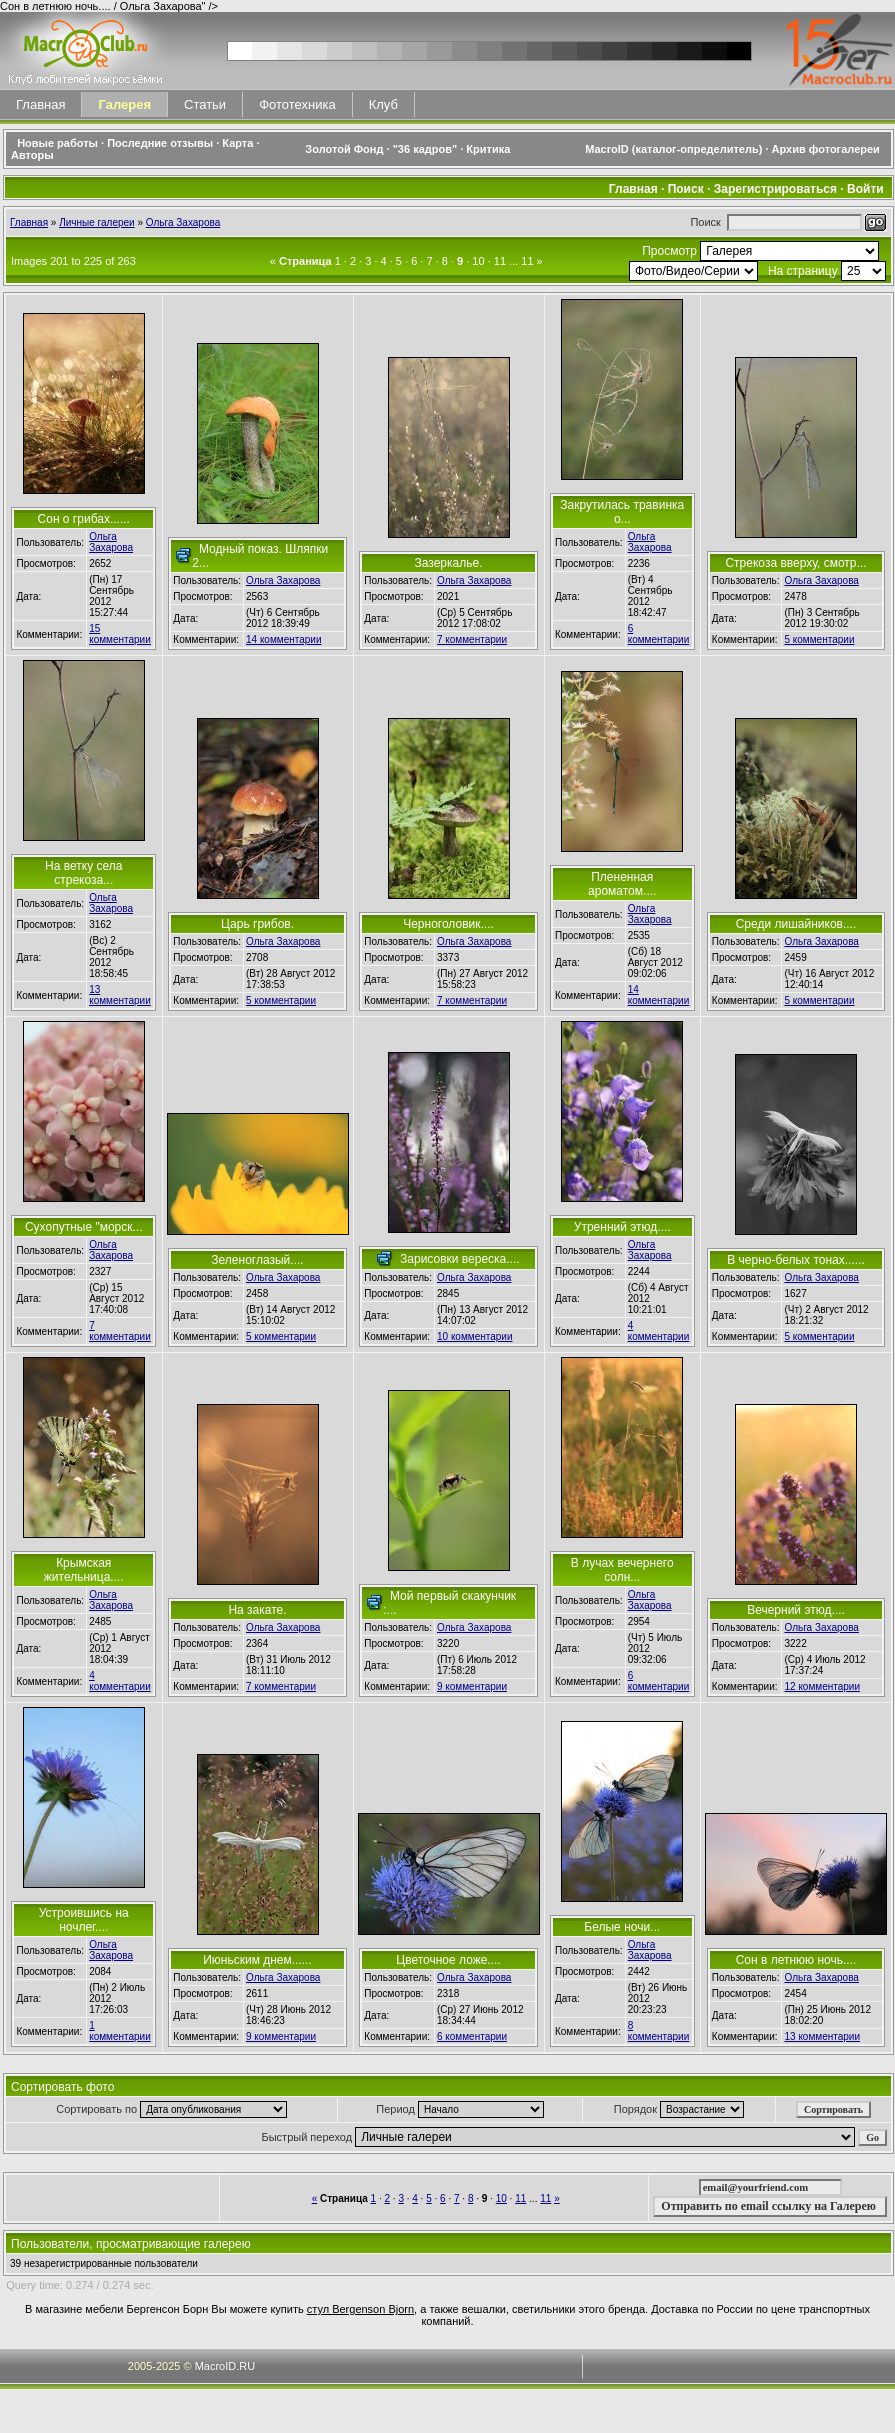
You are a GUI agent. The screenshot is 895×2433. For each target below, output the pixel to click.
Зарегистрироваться (775, 189)
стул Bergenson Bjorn (360, 2309)
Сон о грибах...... (84, 519)
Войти (865, 189)
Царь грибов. (257, 924)
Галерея (124, 104)
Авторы (32, 155)
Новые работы (57, 143)
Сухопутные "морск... (84, 1227)
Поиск (686, 189)
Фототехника (297, 104)
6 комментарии (659, 634)
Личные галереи (97, 222)
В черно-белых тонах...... (796, 1260)
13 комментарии (120, 995)
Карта (237, 143)
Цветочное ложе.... (448, 1960)
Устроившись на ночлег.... (84, 1920)
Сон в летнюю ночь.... (796, 1960)
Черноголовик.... (448, 924)
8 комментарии (659, 2031)
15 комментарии (120, 634)
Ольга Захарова (183, 222)
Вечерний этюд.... (796, 1610)
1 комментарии (120, 2031)
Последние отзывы (160, 143)
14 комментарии (284, 639)
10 (478, 261)
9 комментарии (472, 1686)
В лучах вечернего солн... (622, 1570)
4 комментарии (659, 1331)
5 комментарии (819, 639)
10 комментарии (475, 1336)
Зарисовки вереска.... (460, 1259)
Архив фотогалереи (827, 149)
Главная (40, 104)
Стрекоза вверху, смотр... (795, 563)
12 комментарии (822, 1686)
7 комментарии (472, 639)
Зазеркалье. (449, 563)
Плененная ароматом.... (622, 884)
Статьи (205, 104)
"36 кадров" (425, 149)
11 (500, 261)
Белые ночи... (622, 1927)
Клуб (383, 104)
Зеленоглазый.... (257, 1260)
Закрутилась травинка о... (622, 512)
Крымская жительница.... (84, 1570)
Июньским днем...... (257, 1960)
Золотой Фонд (344, 149)
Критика (488, 149)
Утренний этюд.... (622, 1227)
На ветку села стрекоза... (83, 873)
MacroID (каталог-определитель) (673, 149)
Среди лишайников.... (796, 924)
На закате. (257, 1610)
